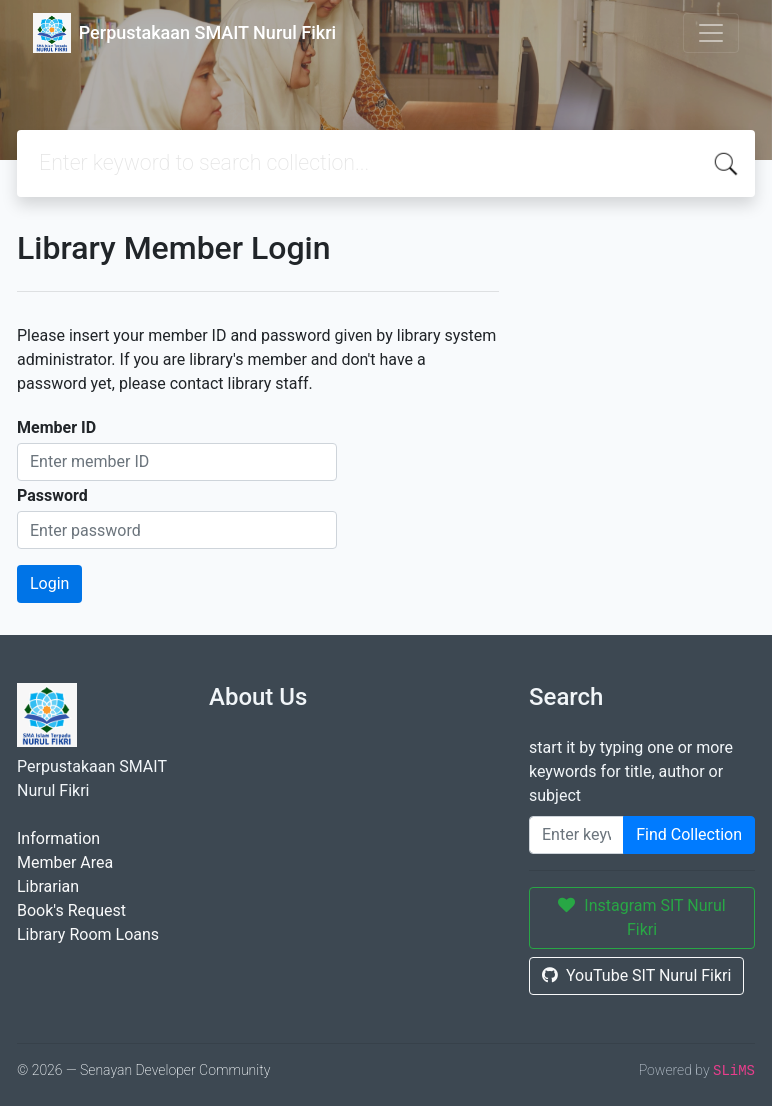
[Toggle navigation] (711, 33)
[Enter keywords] (576, 835)
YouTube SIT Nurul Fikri (636, 975)
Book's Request (71, 910)
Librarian (48, 886)
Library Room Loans (88, 934)
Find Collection (689, 834)
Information (58, 838)
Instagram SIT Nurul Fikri (641, 917)
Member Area (65, 862)
